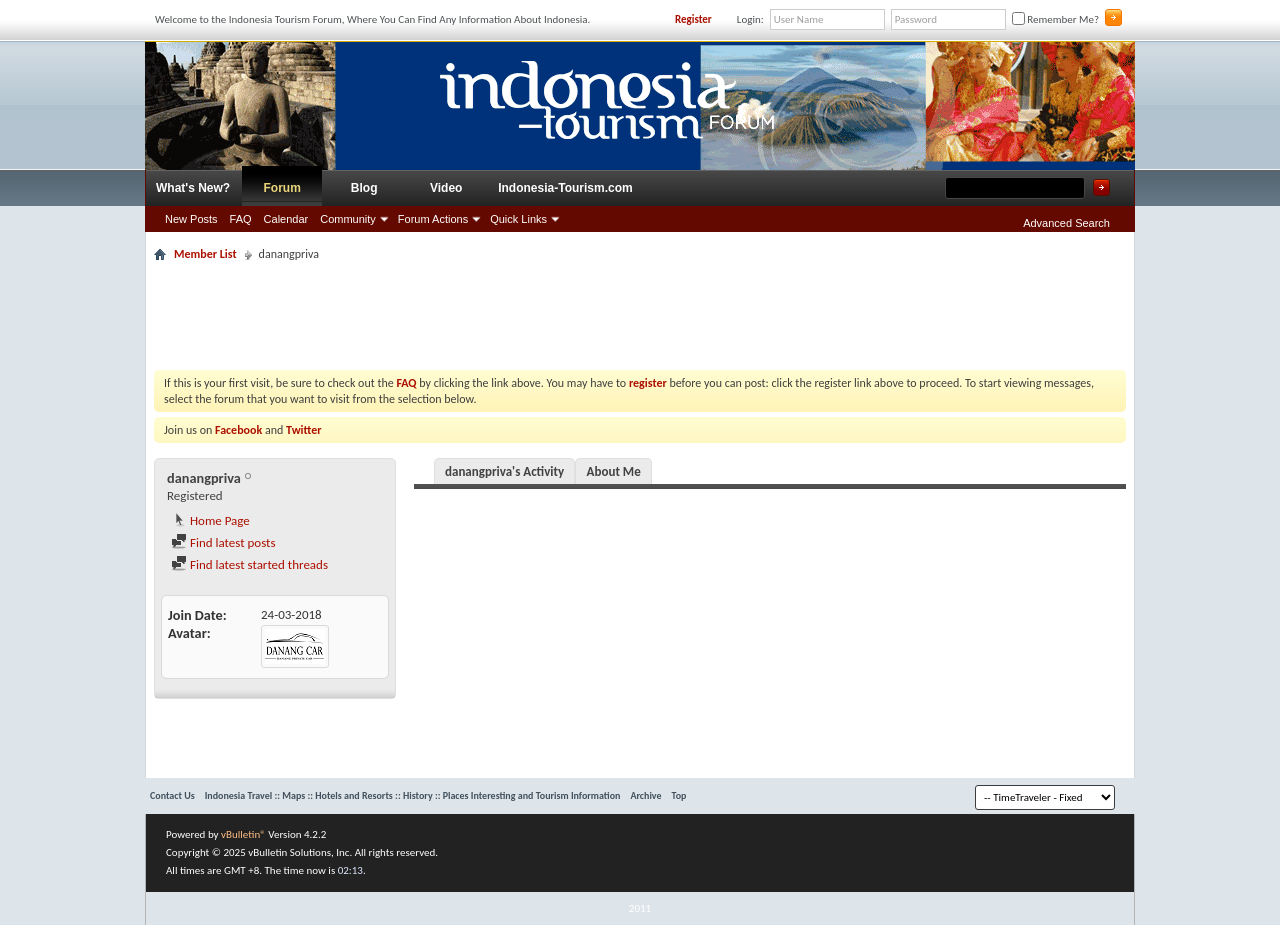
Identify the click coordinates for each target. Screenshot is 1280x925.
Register (693, 19)
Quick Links (518, 219)
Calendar (286, 219)
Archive (645, 795)
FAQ (241, 219)
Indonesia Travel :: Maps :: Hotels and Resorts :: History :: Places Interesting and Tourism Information (413, 795)
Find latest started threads (249, 564)
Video (446, 188)
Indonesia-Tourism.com (565, 188)
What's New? (193, 188)
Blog (364, 188)
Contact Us (172, 795)
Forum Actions (433, 219)
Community (348, 219)
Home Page (210, 520)
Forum (282, 188)
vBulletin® (243, 834)
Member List (205, 254)
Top (679, 795)
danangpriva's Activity (504, 471)
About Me (614, 471)
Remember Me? (1055, 19)
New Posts (191, 219)
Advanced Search (1066, 223)
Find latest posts (223, 542)
